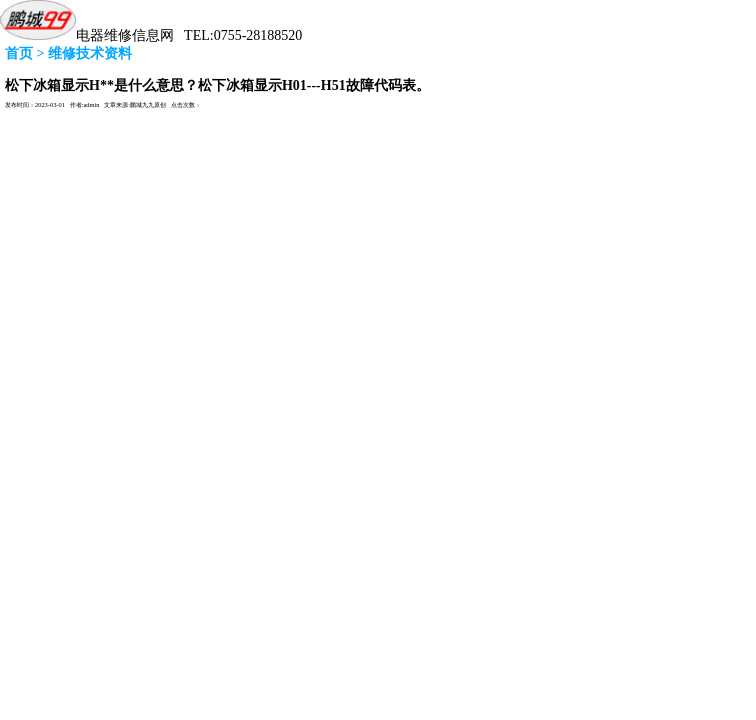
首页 (19, 53)
